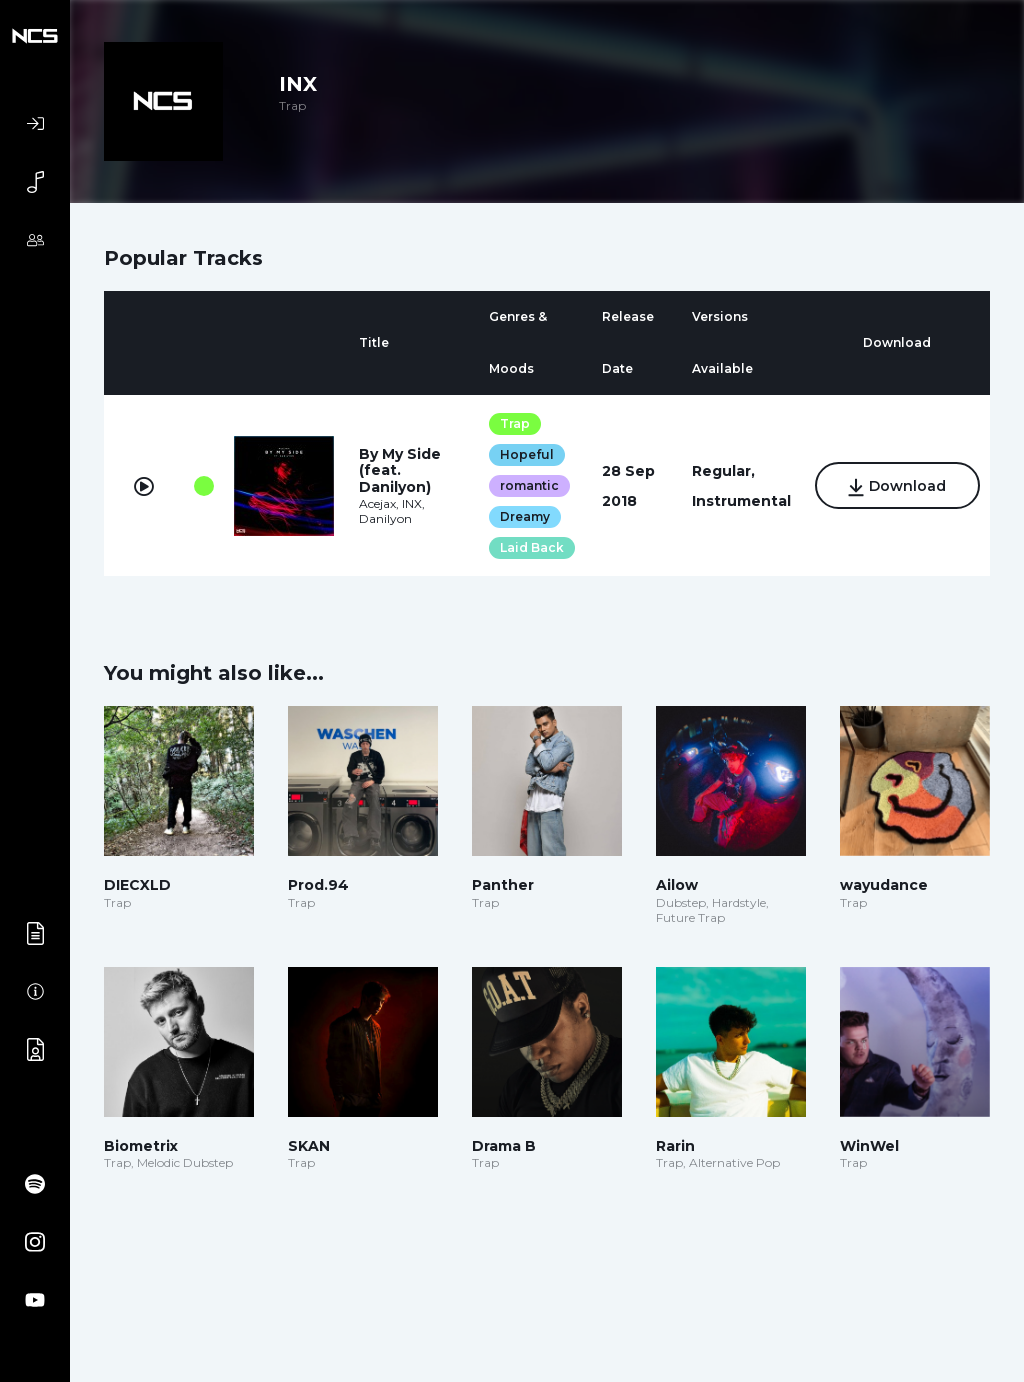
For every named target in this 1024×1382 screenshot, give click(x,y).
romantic (529, 485)
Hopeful (527, 454)
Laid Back (532, 547)
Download (897, 487)
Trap (515, 423)
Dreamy (525, 516)
